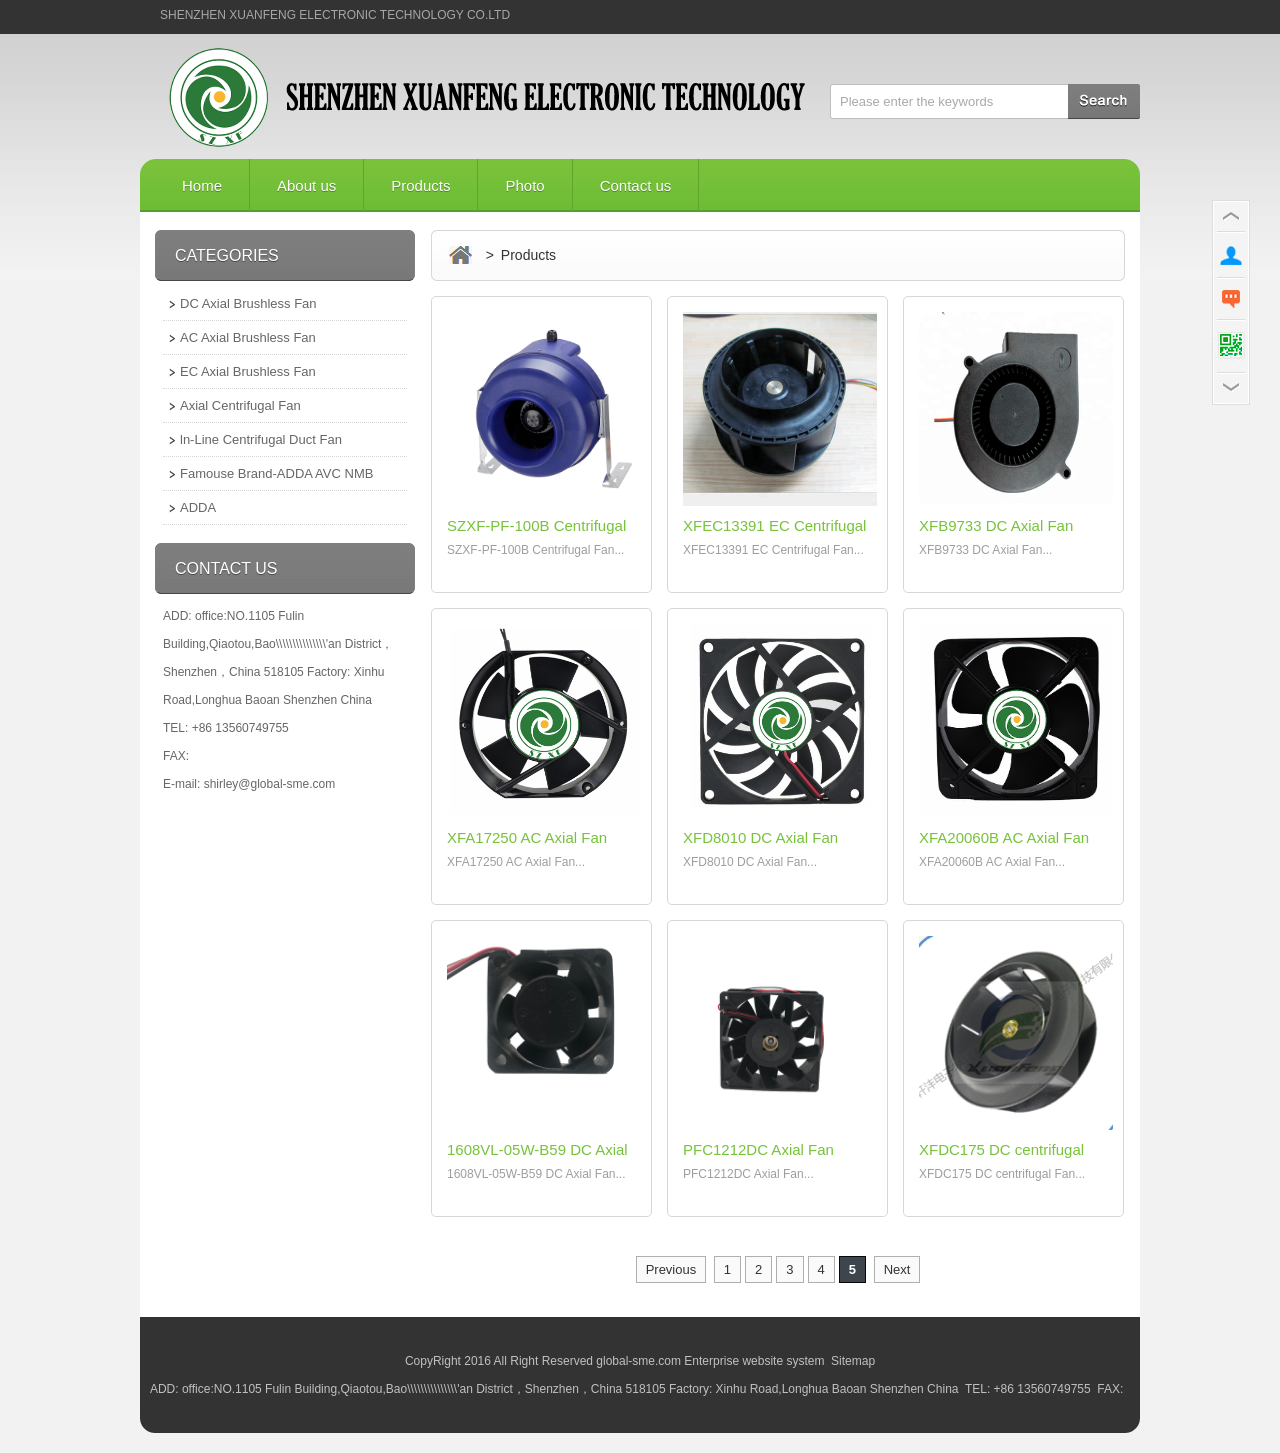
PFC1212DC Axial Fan (758, 1149)
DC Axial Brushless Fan (248, 303)
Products (420, 185)
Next (897, 1269)
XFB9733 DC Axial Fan (996, 525)
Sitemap (853, 1361)
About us (306, 185)
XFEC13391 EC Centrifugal (774, 525)
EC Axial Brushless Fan (248, 371)
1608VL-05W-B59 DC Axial (537, 1149)
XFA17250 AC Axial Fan (527, 837)
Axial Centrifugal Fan (240, 405)
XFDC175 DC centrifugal (1001, 1149)
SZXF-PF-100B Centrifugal (536, 525)
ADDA (198, 507)
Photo (524, 185)
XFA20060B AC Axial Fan (1004, 837)
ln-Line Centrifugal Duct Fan (261, 439)
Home (202, 185)
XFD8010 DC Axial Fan (760, 837)
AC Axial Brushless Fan (248, 337)
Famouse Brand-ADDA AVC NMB (276, 473)
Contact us (636, 185)
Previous (671, 1269)
